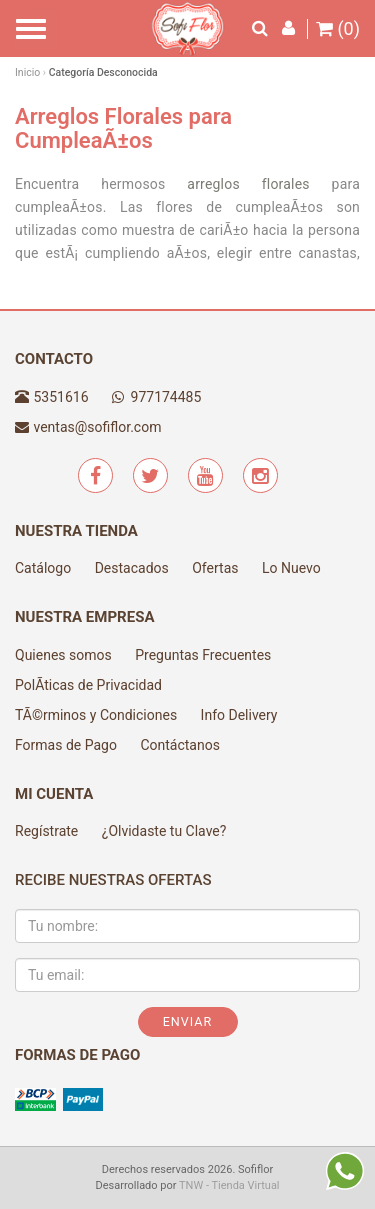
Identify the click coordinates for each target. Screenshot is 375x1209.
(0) (338, 29)
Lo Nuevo (291, 568)
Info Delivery (239, 715)
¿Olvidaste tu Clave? (164, 831)
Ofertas (215, 568)
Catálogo (43, 568)
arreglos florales (248, 184)
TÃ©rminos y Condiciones (96, 715)
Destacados (132, 568)
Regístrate (46, 831)
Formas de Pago (66, 745)
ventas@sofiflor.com (97, 427)
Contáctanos (180, 745)
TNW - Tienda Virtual (229, 1185)
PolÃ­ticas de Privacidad (88, 685)
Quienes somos (63, 655)
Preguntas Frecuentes (203, 655)
